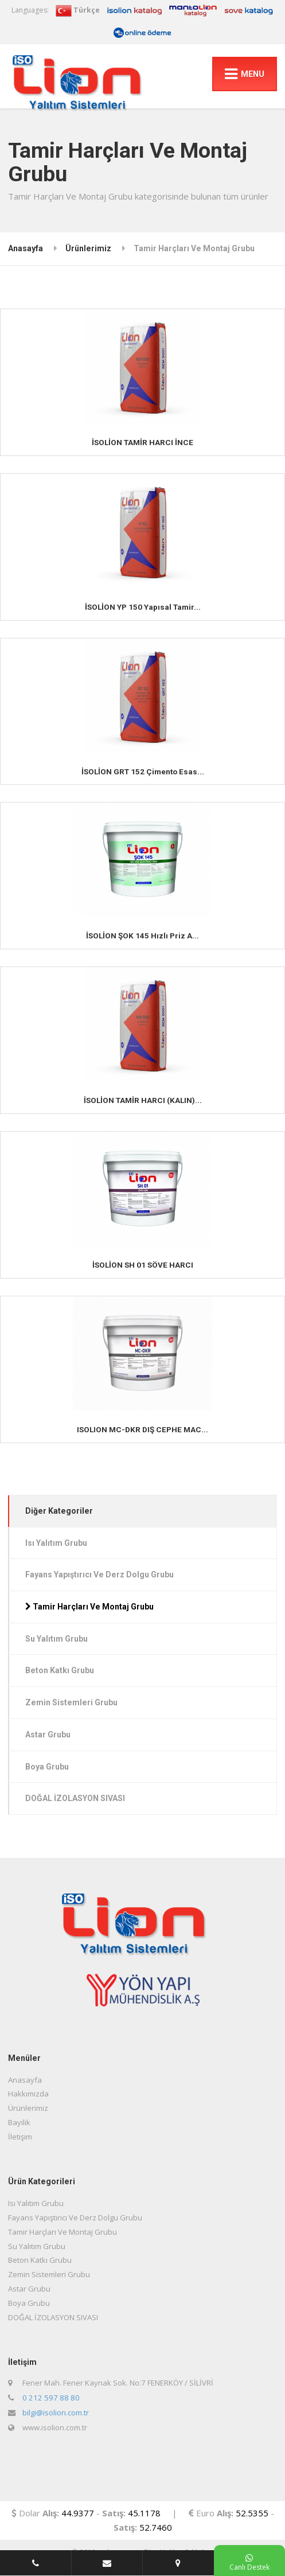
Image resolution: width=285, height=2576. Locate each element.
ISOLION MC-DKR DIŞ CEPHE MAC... (142, 1429)
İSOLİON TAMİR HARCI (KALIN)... (143, 1100)
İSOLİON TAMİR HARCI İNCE (142, 442)
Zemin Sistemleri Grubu (71, 1702)
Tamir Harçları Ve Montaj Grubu (89, 1606)
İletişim (20, 2136)
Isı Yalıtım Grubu (56, 1543)
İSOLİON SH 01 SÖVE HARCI (142, 1264)
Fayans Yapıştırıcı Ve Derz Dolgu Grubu (99, 1574)
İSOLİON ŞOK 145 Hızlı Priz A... (142, 935)
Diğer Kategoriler (59, 1510)
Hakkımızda (28, 2093)
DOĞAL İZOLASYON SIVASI (75, 1798)
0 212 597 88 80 (51, 2397)
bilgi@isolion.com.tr (55, 2412)
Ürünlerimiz (88, 248)
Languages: (30, 10)
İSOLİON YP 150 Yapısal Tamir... (143, 606)
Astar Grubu (48, 1734)
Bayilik (19, 2122)
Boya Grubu (47, 1766)
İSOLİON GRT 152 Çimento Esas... (142, 771)
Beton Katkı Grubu (59, 1670)
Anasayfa (25, 248)
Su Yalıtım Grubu (56, 1638)
